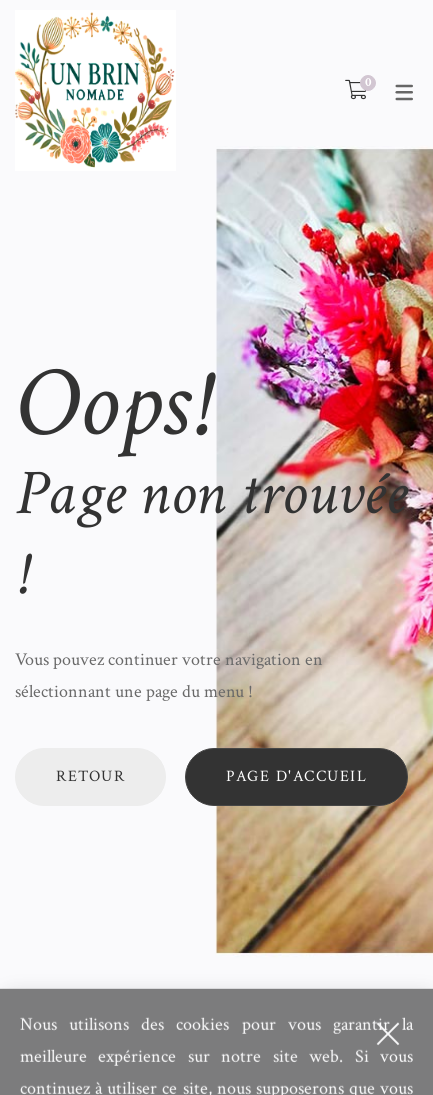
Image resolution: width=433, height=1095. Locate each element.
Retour (90, 776)
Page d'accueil (296, 776)
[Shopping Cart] (356, 91)
